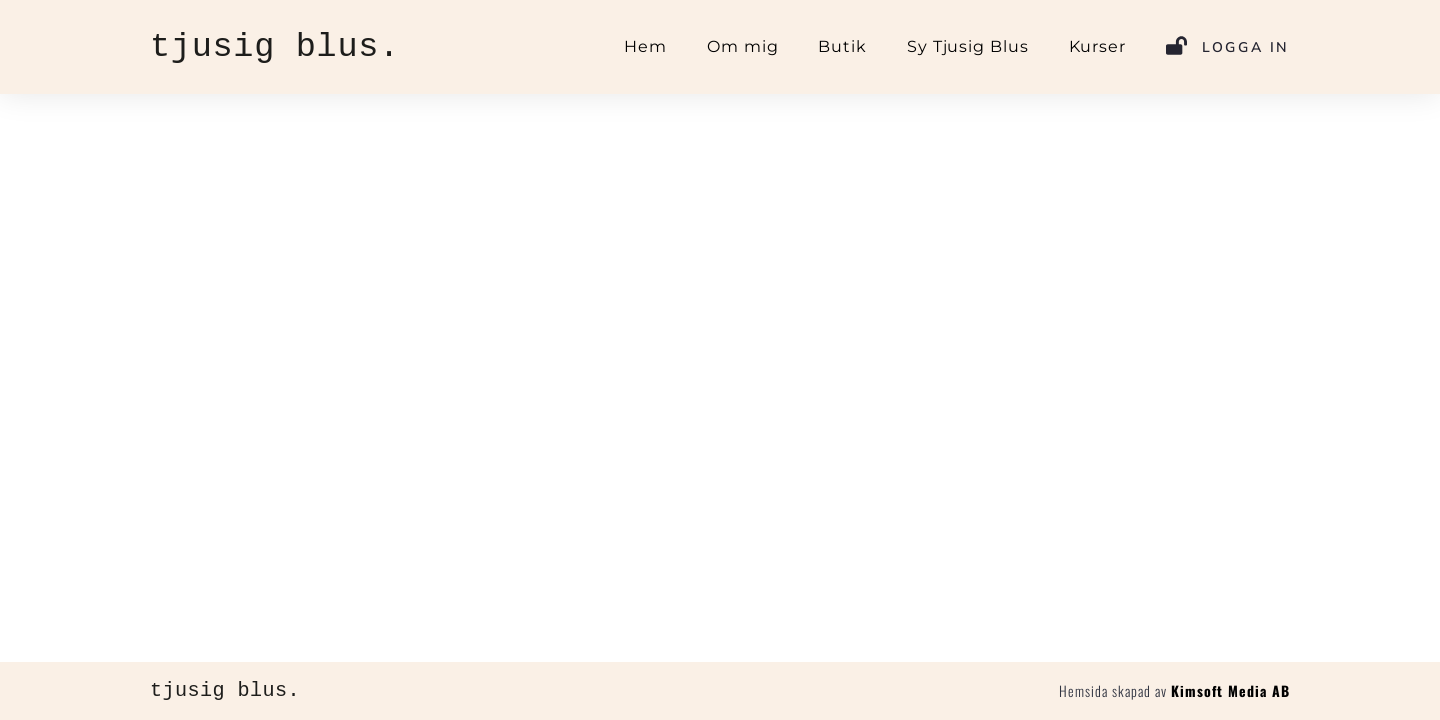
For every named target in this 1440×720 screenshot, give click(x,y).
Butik (842, 46)
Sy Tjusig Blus (968, 46)
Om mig (742, 46)
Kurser (1097, 46)
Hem (645, 46)
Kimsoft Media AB (1230, 690)
